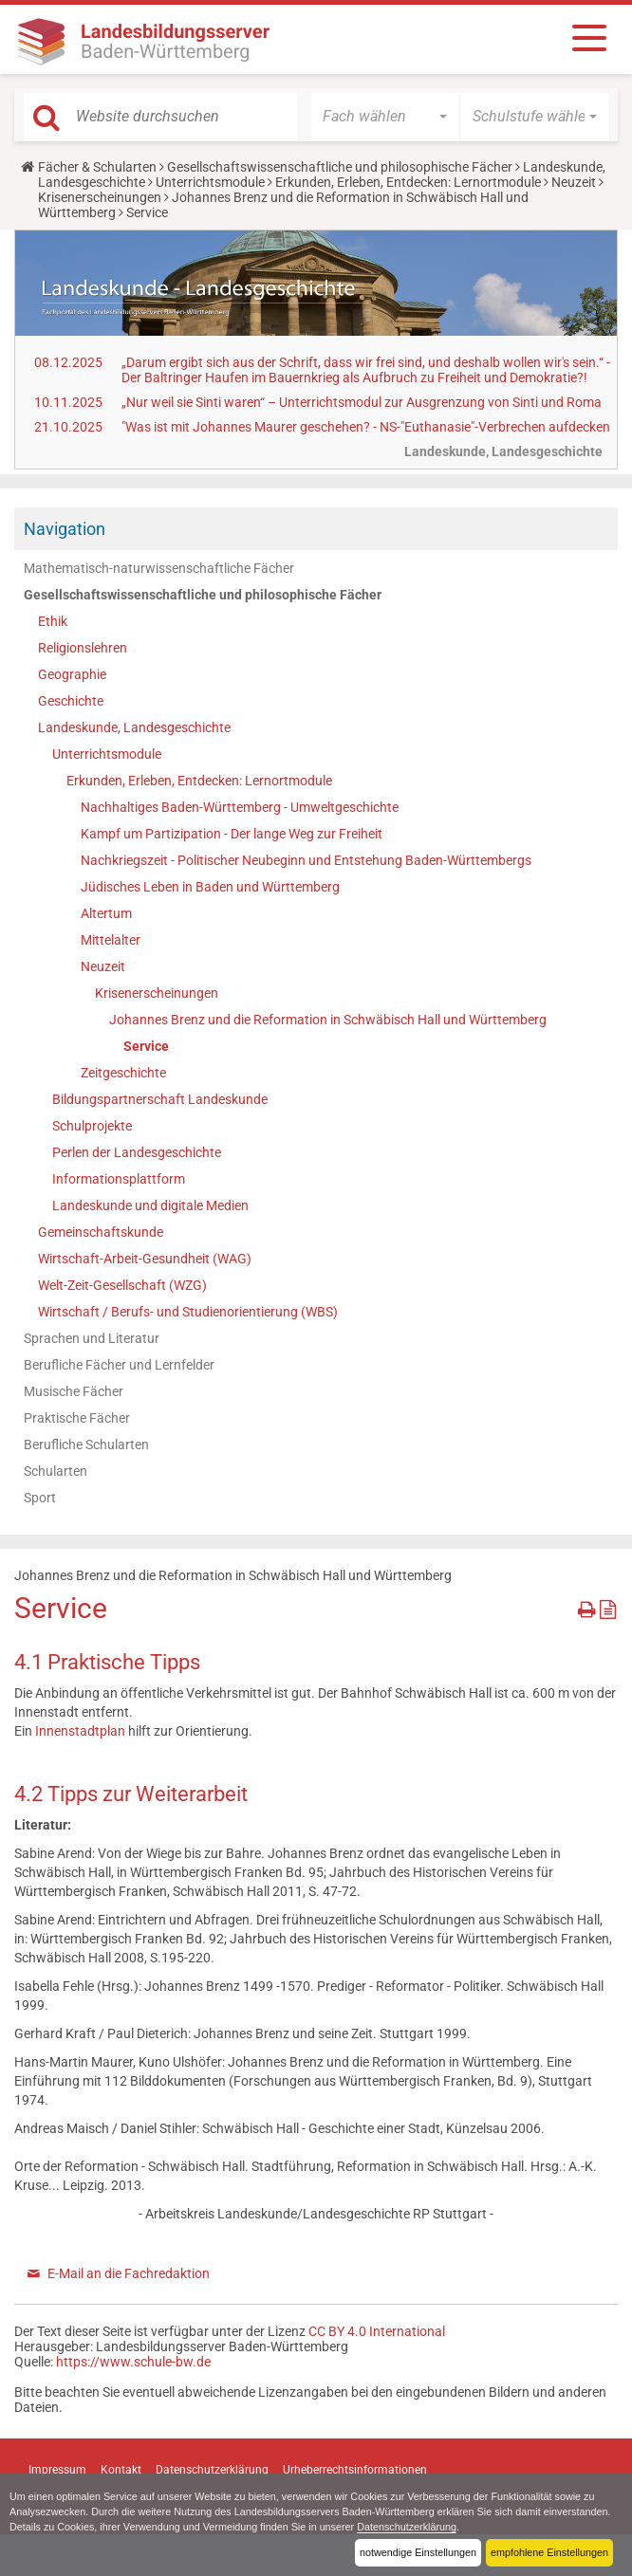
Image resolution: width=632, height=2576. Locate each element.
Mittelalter (110, 940)
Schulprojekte (92, 1125)
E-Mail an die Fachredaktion (128, 2273)
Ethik (52, 621)
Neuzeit (573, 182)
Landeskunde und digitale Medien (150, 1205)
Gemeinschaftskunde (100, 1232)
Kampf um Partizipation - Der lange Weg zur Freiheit (231, 833)
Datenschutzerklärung (407, 2526)
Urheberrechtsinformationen (355, 2469)
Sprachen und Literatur (91, 1338)
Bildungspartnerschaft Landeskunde (160, 1099)
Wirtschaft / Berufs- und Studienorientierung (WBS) (188, 1311)
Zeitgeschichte (123, 1072)
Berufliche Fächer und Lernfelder (119, 1364)
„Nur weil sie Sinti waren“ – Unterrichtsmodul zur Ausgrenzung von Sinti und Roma (361, 402)
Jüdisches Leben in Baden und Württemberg (210, 886)
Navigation (64, 529)
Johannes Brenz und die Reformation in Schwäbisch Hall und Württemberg (328, 1019)
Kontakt (121, 2469)
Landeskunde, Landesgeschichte (134, 727)
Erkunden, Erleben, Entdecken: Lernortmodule (408, 182)
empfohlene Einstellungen (549, 2552)
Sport (40, 1497)
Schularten (55, 1471)
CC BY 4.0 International (376, 2331)
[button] (384, 116)
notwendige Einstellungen (418, 2552)
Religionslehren (82, 647)
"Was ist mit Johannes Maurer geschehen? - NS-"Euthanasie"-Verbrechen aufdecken (365, 426)
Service (146, 1046)
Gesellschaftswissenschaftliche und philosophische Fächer (339, 167)
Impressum (57, 2469)
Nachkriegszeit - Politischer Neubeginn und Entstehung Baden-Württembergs (306, 860)
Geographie (72, 674)
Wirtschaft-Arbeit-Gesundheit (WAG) (144, 1258)
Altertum (106, 913)
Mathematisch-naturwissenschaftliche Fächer (159, 568)
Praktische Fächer (77, 1418)
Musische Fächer (73, 1391)
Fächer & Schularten (97, 167)
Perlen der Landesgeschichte (136, 1152)
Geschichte (70, 700)
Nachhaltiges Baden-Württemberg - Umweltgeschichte (240, 807)
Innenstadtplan (81, 1731)
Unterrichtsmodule (210, 182)
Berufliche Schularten (86, 1444)
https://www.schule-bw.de (133, 2361)
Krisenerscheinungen (99, 197)
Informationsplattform (118, 1179)
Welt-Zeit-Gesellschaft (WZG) (122, 1285)
